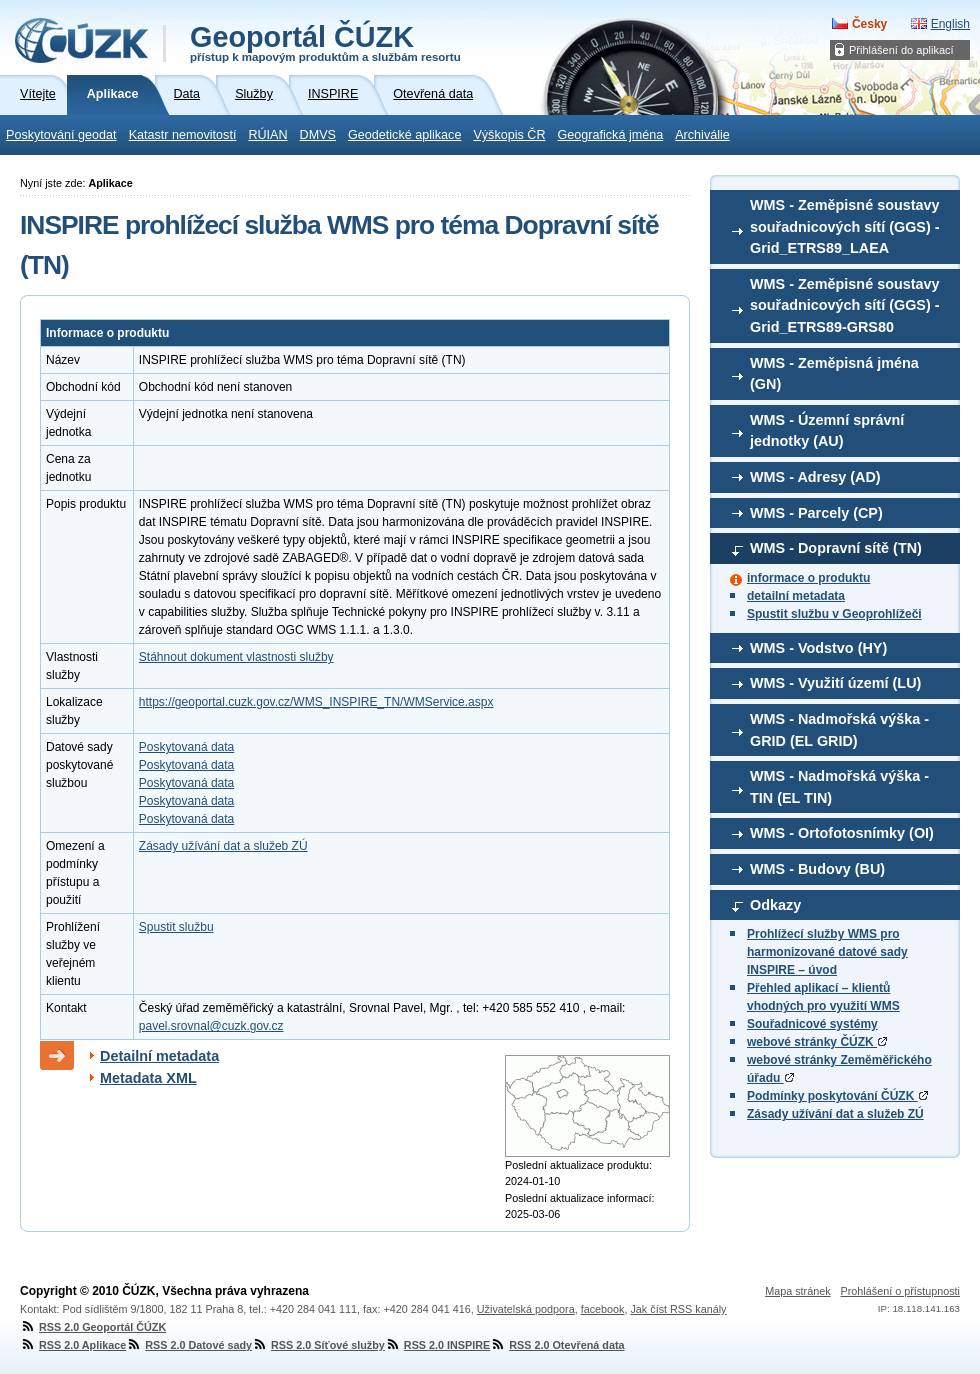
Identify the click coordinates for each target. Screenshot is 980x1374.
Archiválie (702, 135)
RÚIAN (267, 135)
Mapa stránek (797, 1291)
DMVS (318, 135)
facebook (603, 1309)
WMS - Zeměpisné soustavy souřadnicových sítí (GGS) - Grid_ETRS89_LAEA (845, 226)
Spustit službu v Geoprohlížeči (834, 614)
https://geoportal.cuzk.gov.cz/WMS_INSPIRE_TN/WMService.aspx (316, 702)
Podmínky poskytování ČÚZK (837, 1096)
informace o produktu (808, 578)
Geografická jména (611, 135)
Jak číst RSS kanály (678, 1309)
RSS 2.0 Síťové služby (318, 1345)
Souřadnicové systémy (812, 1024)
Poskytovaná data (186, 747)
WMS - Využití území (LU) (835, 683)
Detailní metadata (159, 1056)
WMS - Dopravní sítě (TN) (836, 548)
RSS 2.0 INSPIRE (437, 1345)
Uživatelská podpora (526, 1309)
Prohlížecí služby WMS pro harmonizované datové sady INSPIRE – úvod (827, 952)
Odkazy (775, 905)
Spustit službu (176, 927)
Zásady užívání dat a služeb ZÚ (835, 1114)
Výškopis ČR (509, 135)
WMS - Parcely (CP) (816, 513)
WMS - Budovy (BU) (817, 869)
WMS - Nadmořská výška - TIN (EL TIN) (839, 787)
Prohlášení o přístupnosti (900, 1291)
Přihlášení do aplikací (901, 50)
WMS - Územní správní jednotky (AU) (827, 431)
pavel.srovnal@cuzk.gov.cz (211, 1026)
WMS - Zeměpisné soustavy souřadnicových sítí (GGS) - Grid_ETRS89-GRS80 (845, 305)
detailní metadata (796, 596)
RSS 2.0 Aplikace (73, 1345)
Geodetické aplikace (404, 135)
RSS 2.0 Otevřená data (557, 1345)
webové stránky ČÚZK (817, 1042)
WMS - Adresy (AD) (815, 477)
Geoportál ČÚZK (325, 42)
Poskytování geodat (61, 135)
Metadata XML (148, 1078)
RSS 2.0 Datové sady (189, 1345)
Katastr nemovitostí (183, 135)
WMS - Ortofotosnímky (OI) (842, 833)
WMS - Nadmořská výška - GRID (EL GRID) (839, 730)
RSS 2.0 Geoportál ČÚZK (93, 1327)
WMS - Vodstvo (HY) (818, 648)
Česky (869, 24)
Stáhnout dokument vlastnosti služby (236, 657)
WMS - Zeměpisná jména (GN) (834, 374)
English (950, 24)
